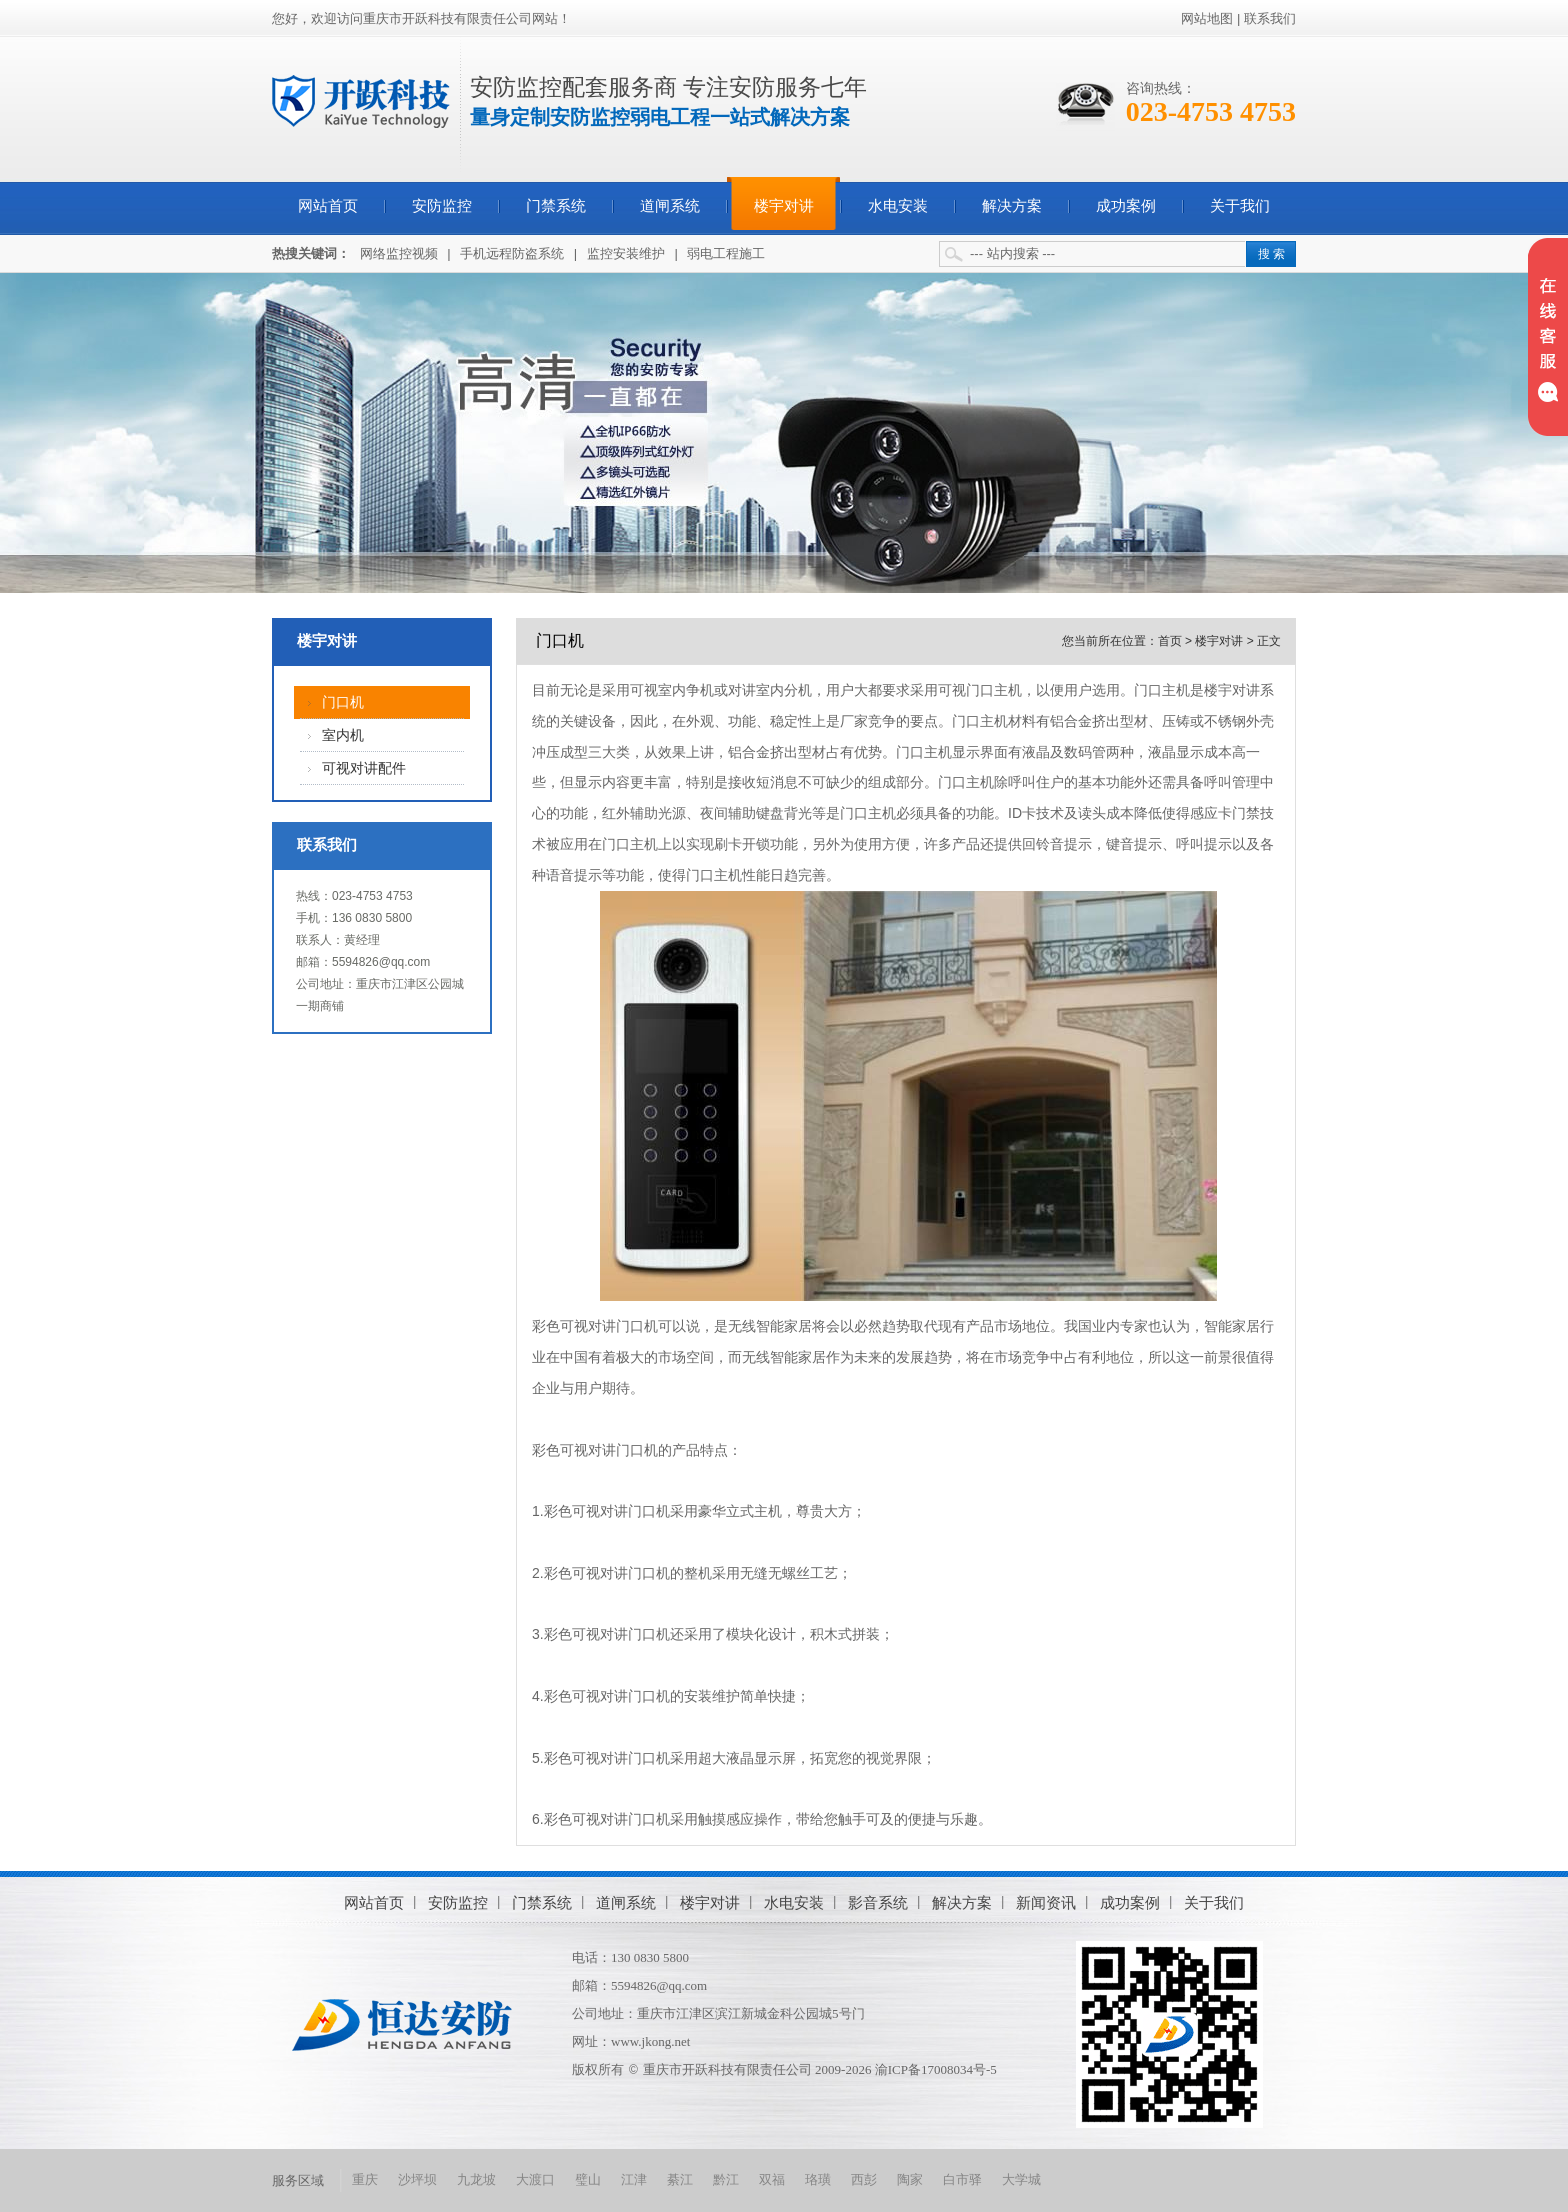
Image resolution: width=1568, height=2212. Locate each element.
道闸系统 (670, 206)
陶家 (910, 2179)
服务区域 (298, 2180)
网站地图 (1207, 18)
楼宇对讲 (784, 206)
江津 (634, 2179)
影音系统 (878, 1902)
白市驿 (962, 2179)
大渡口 (535, 2179)
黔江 (726, 2179)
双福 (772, 2179)
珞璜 (818, 2179)
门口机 (343, 702)
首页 (1170, 641)
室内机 (343, 735)
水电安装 (898, 206)
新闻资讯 (1046, 1902)
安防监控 (442, 206)
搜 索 (1271, 254)
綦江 (680, 2179)
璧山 (588, 2179)
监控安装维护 (626, 253)
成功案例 (1126, 206)
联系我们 (1270, 18)
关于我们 (1240, 206)
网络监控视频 (399, 253)
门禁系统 (556, 206)
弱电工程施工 (726, 253)
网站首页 (328, 206)
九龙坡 (476, 2179)
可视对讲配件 (364, 768)
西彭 (864, 2179)
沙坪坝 (417, 2179)
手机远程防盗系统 (512, 253)
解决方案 (1012, 206)
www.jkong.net (650, 2041)
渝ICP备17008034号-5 (936, 2069)
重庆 (365, 2179)
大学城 (1021, 2179)
